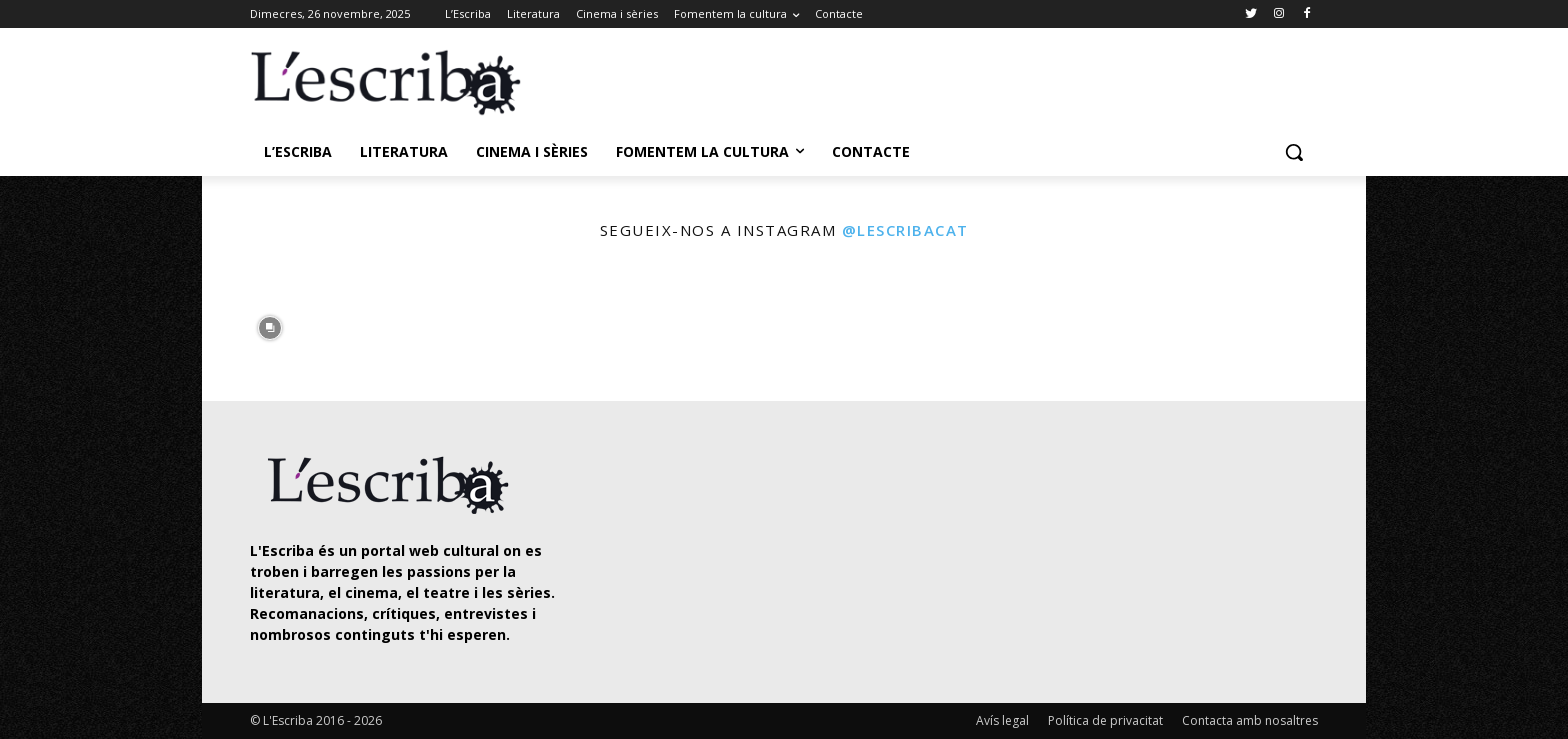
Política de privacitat (1105, 720)
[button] (1294, 152)
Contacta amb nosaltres (1250, 720)
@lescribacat (905, 230)
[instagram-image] (270, 323)
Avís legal (1002, 720)
